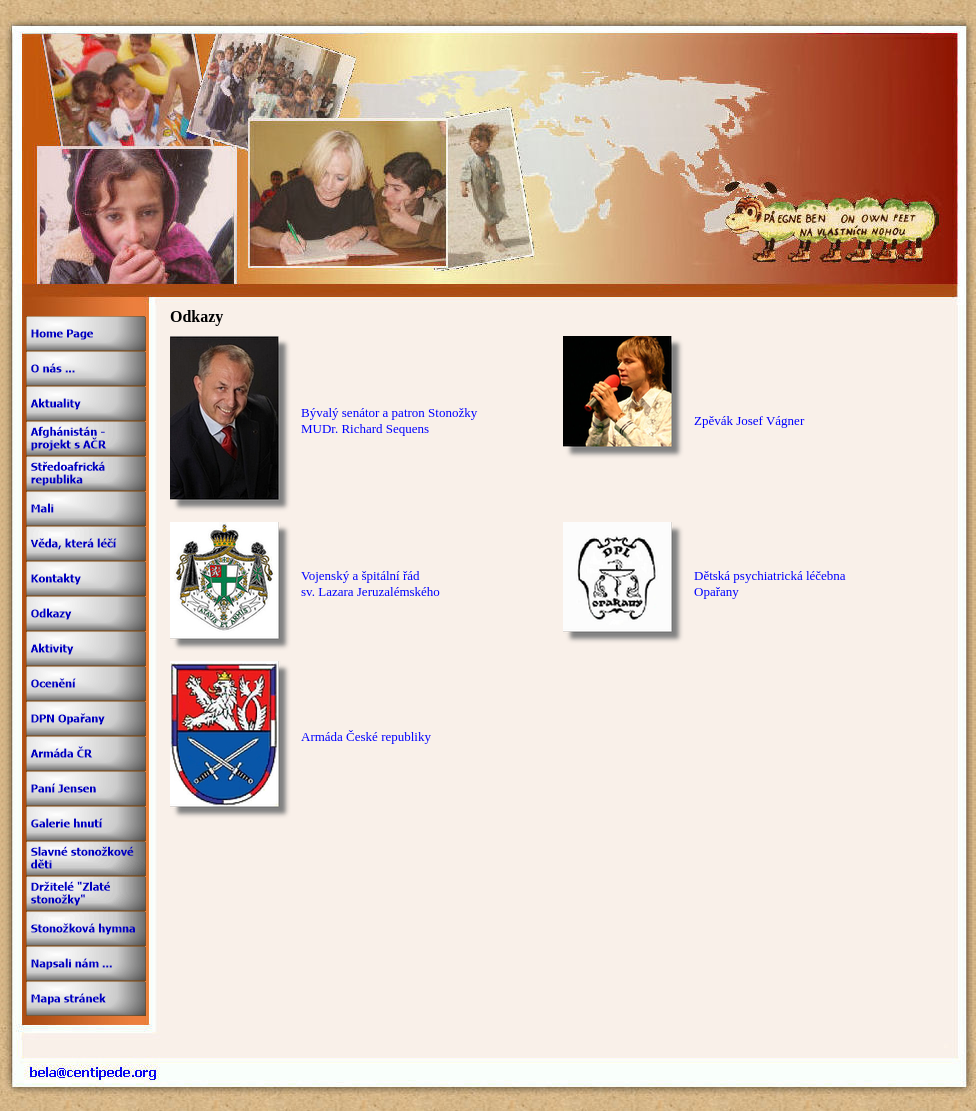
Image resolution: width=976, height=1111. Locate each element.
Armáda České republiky (366, 736)
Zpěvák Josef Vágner (749, 420)
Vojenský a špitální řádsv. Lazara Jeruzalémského (370, 583)
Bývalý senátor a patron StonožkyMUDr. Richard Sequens (389, 420)
